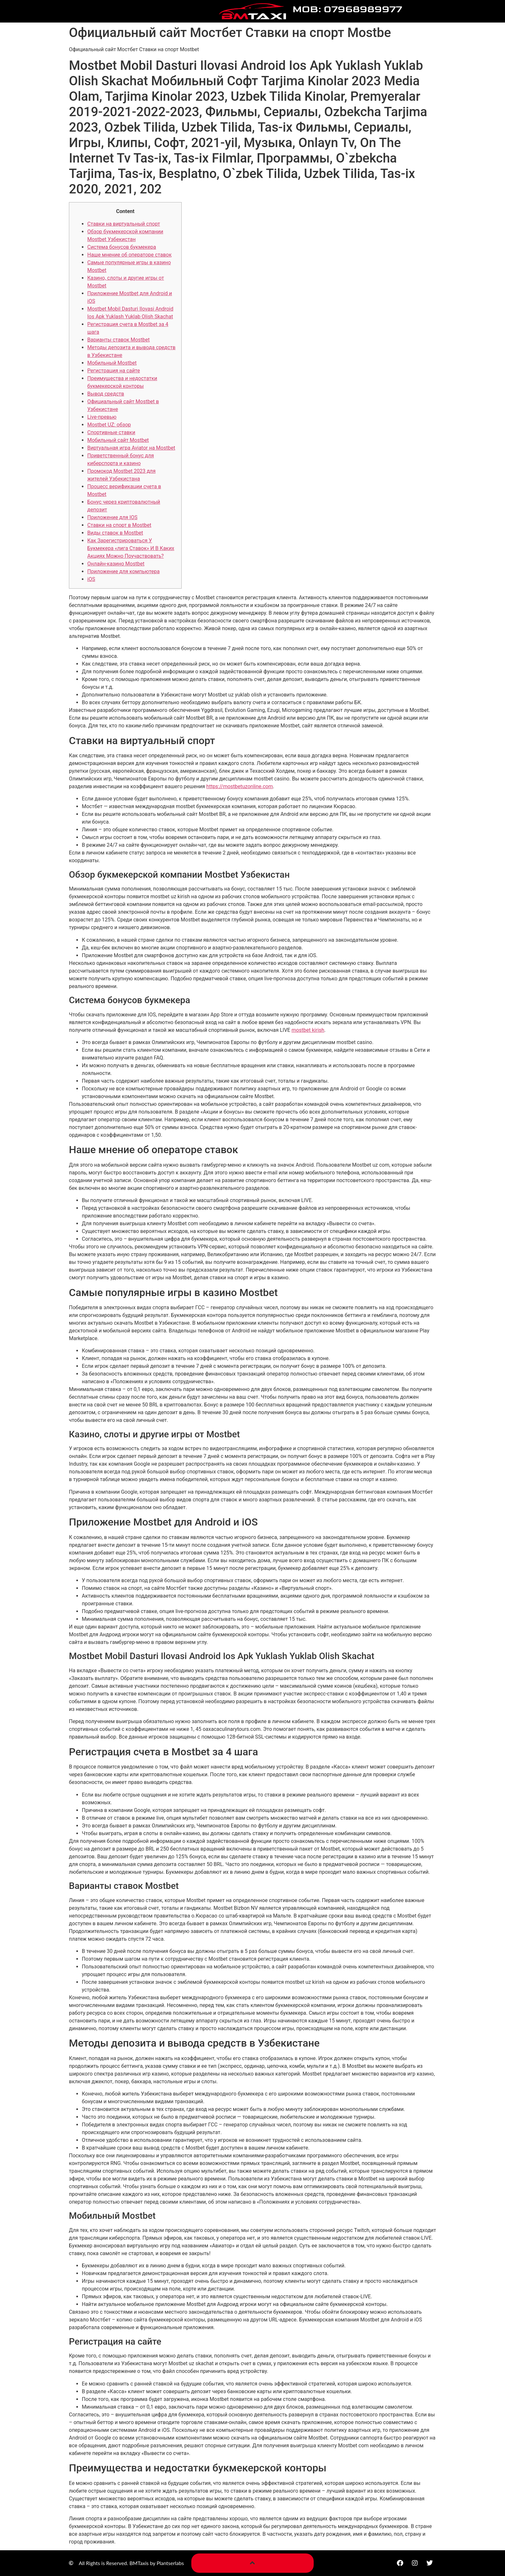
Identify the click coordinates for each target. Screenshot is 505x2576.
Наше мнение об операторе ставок (129, 255)
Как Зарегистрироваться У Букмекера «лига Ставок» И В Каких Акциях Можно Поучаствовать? (130, 548)
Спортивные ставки (111, 432)
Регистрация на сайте (113, 371)
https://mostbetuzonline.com (239, 786)
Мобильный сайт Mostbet (118, 440)
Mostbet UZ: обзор (109, 425)
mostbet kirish (307, 1030)
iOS (91, 579)
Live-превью (102, 417)
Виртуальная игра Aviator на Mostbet (131, 448)
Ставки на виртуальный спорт (123, 224)
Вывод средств (105, 394)
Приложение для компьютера (123, 571)
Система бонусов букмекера (121, 247)
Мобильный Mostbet (112, 363)
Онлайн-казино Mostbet (115, 564)
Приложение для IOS (112, 517)
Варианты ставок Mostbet (118, 340)
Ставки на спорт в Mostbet (119, 525)
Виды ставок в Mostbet (115, 533)
